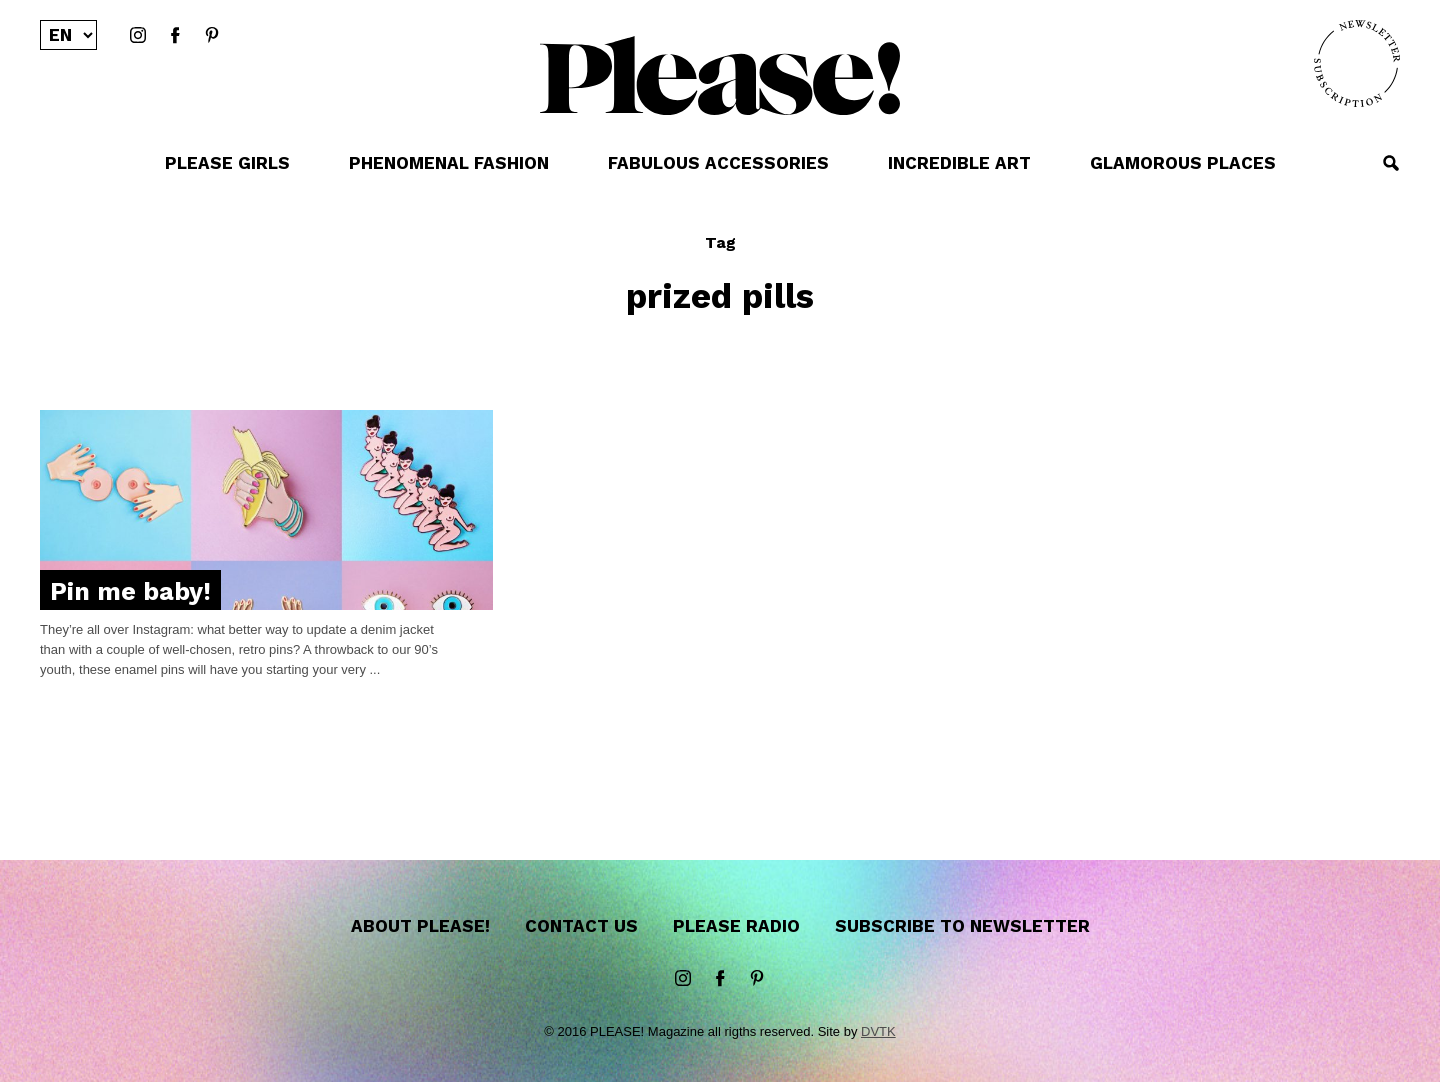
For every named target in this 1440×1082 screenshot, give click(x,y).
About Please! (420, 926)
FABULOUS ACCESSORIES (718, 163)
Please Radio (736, 926)
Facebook (175, 36)
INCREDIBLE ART (959, 163)
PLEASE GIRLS (227, 163)
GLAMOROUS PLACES (1183, 163)
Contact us (581, 926)
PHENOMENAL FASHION (449, 163)
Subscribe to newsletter (962, 926)
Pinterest (212, 36)
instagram (138, 36)
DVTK (878, 1031)
